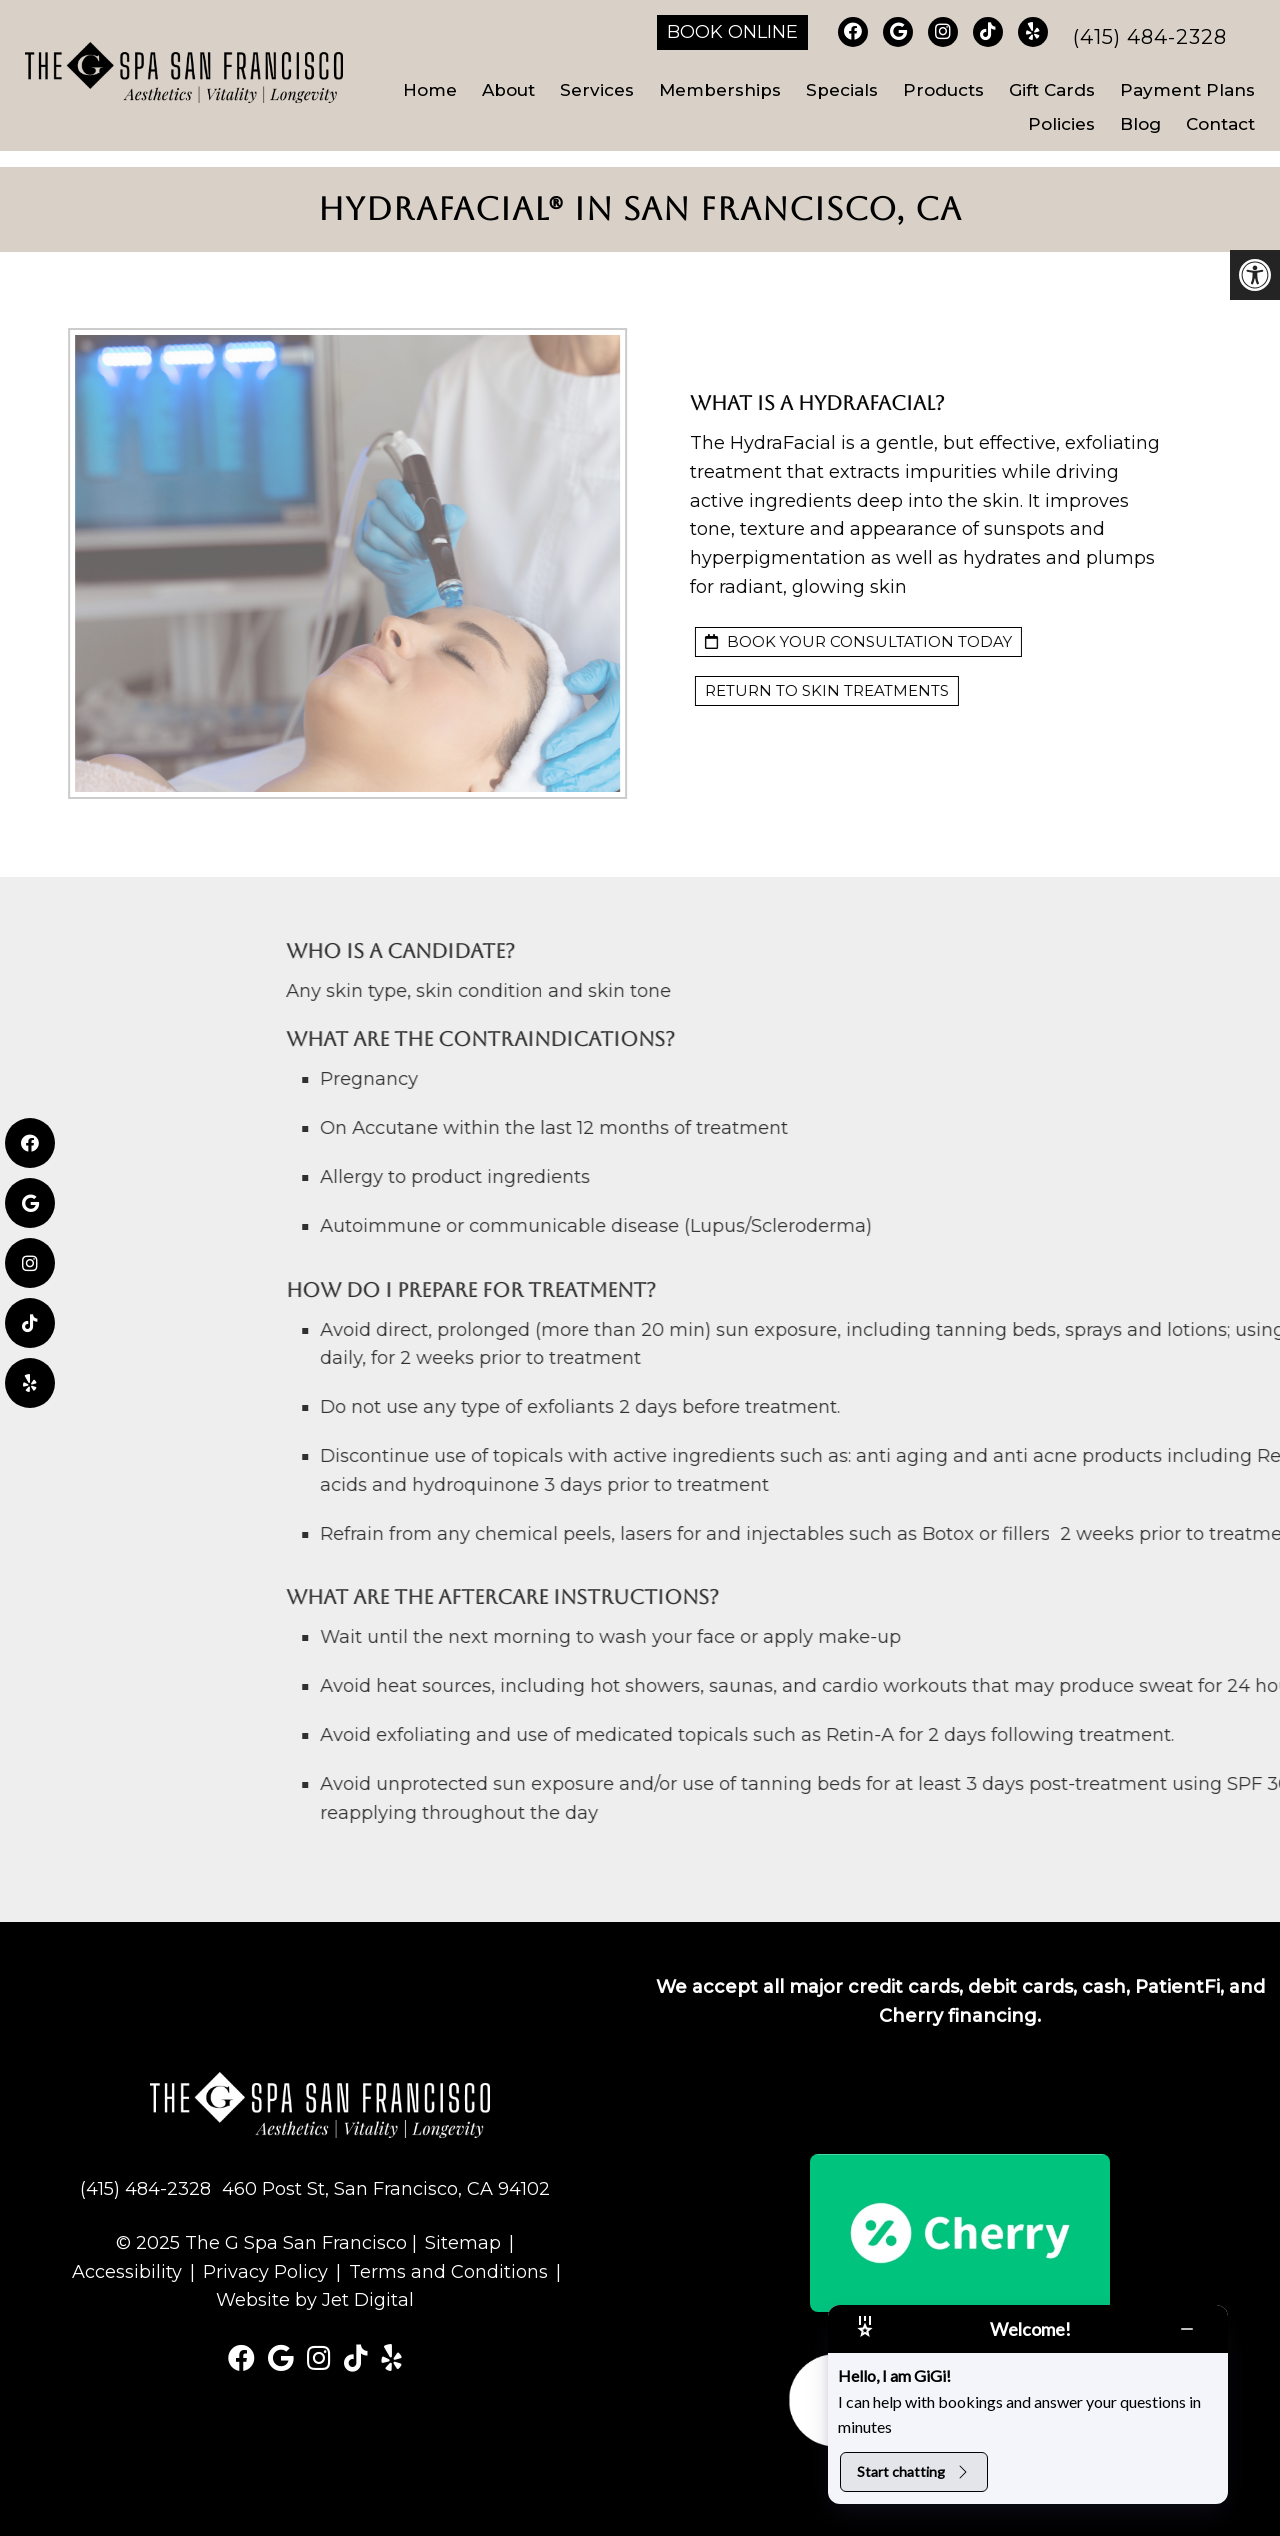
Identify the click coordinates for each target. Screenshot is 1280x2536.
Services (597, 90)
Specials (842, 90)
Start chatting (914, 2471)
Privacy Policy (265, 2272)
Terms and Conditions (448, 2272)
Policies (1061, 124)
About (508, 90)
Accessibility (127, 2272)
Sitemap (463, 2243)
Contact (1220, 124)
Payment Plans (1187, 90)
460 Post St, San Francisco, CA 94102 (386, 2189)
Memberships (720, 90)
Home (430, 90)
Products (943, 90)
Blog (1140, 124)
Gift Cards (1052, 90)
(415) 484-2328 (1150, 37)
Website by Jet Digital (315, 2300)
